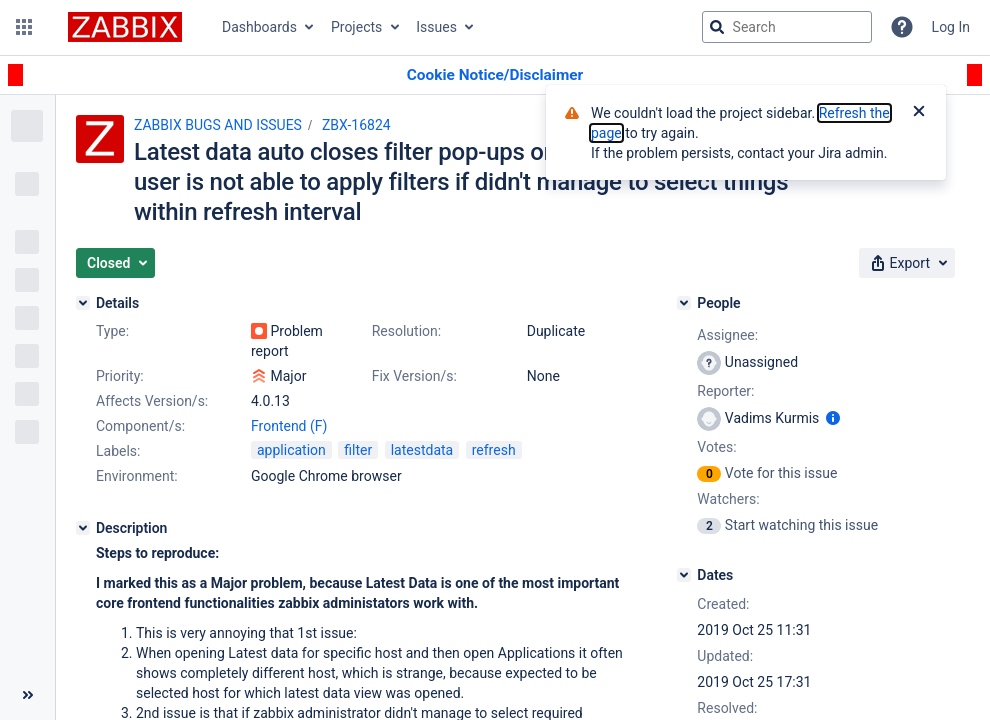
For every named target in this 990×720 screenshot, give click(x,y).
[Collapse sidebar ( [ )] (27, 695)
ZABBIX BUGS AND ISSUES (218, 125)
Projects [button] (356, 27)
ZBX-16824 (356, 125)
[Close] (919, 113)
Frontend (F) (289, 426)
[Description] (83, 528)
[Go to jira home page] (125, 27)
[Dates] (684, 575)
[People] (684, 303)
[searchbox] (787, 27)
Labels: (118, 451)
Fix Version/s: (414, 376)
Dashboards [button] (259, 27)
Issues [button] (436, 27)
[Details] (83, 303)
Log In (951, 27)
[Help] (902, 27)
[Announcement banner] (495, 75)
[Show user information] (833, 418)
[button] (24, 27)
